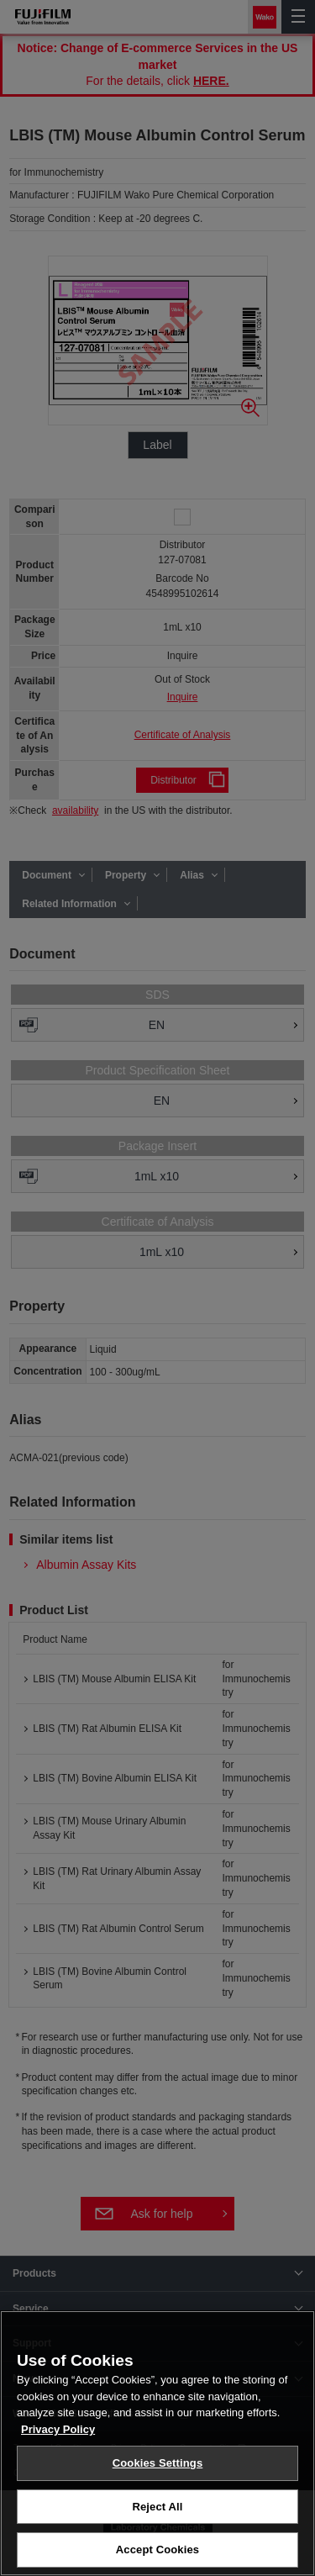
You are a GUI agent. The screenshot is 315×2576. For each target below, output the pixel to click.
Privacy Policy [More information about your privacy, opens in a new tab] (58, 2429)
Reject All (157, 2506)
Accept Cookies (157, 2549)
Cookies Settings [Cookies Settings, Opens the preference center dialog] (158, 2463)
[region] (157, 2443)
